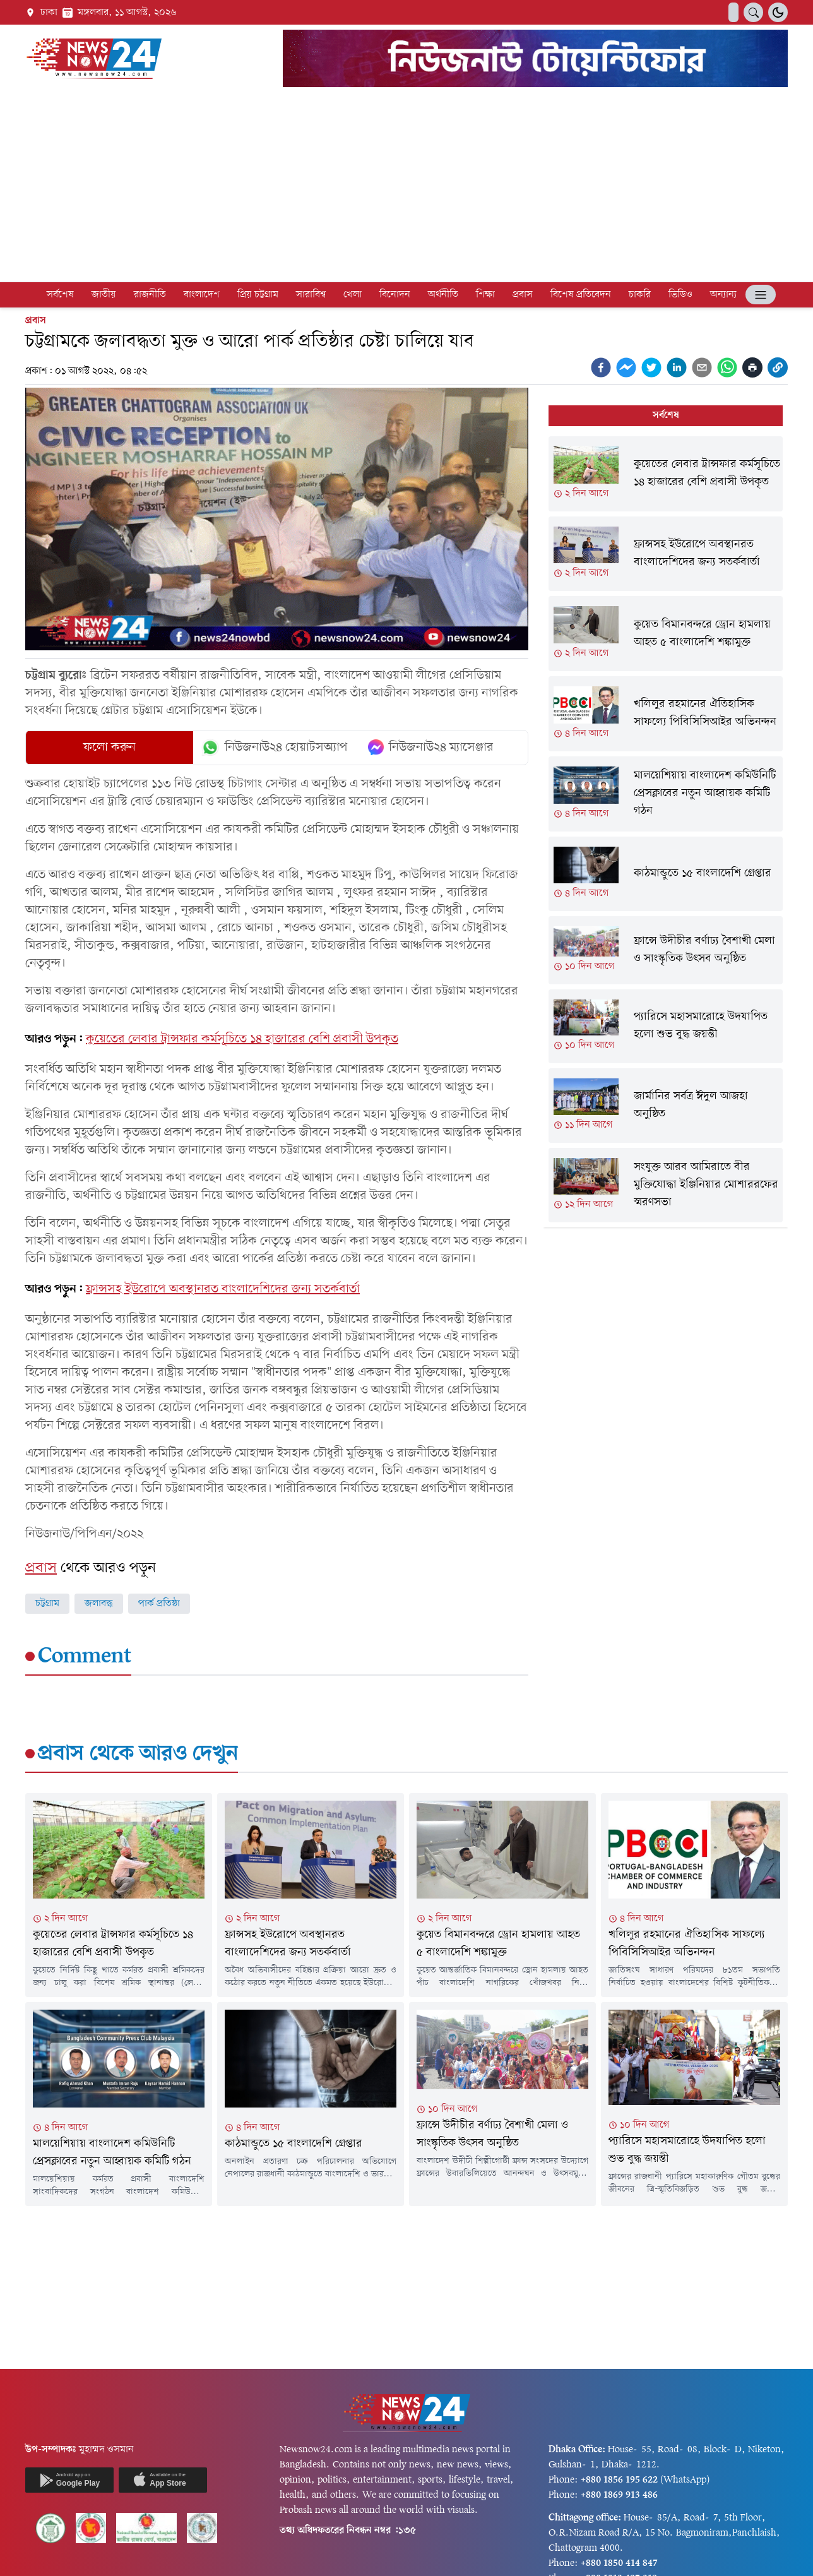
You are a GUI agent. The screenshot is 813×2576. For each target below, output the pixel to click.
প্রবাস (523, 295)
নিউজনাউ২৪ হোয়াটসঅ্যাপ (274, 747)
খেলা (352, 295)
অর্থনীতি (443, 295)
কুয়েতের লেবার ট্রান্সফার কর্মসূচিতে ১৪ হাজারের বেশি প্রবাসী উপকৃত (242, 1039)
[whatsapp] (727, 367)
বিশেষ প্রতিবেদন (580, 295)
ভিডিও (680, 295)
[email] (702, 367)
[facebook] (601, 367)
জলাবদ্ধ (99, 1604)
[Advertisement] (406, 186)
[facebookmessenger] (626, 367)
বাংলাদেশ (202, 295)
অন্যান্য (723, 295)
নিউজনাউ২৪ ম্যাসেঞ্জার (431, 747)
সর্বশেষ (60, 295)
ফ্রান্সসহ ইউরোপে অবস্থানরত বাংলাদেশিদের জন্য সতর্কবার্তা (223, 1289)
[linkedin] (677, 367)
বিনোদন (394, 295)
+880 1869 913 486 (619, 2495)
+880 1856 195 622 (619, 2480)
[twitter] (651, 367)
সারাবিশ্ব (311, 295)
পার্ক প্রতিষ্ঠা (159, 1604)
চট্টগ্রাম (47, 1604)
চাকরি (640, 295)
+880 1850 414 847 (619, 2563)
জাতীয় (104, 295)
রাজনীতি (150, 295)
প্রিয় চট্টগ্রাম (257, 295)
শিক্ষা (485, 295)
